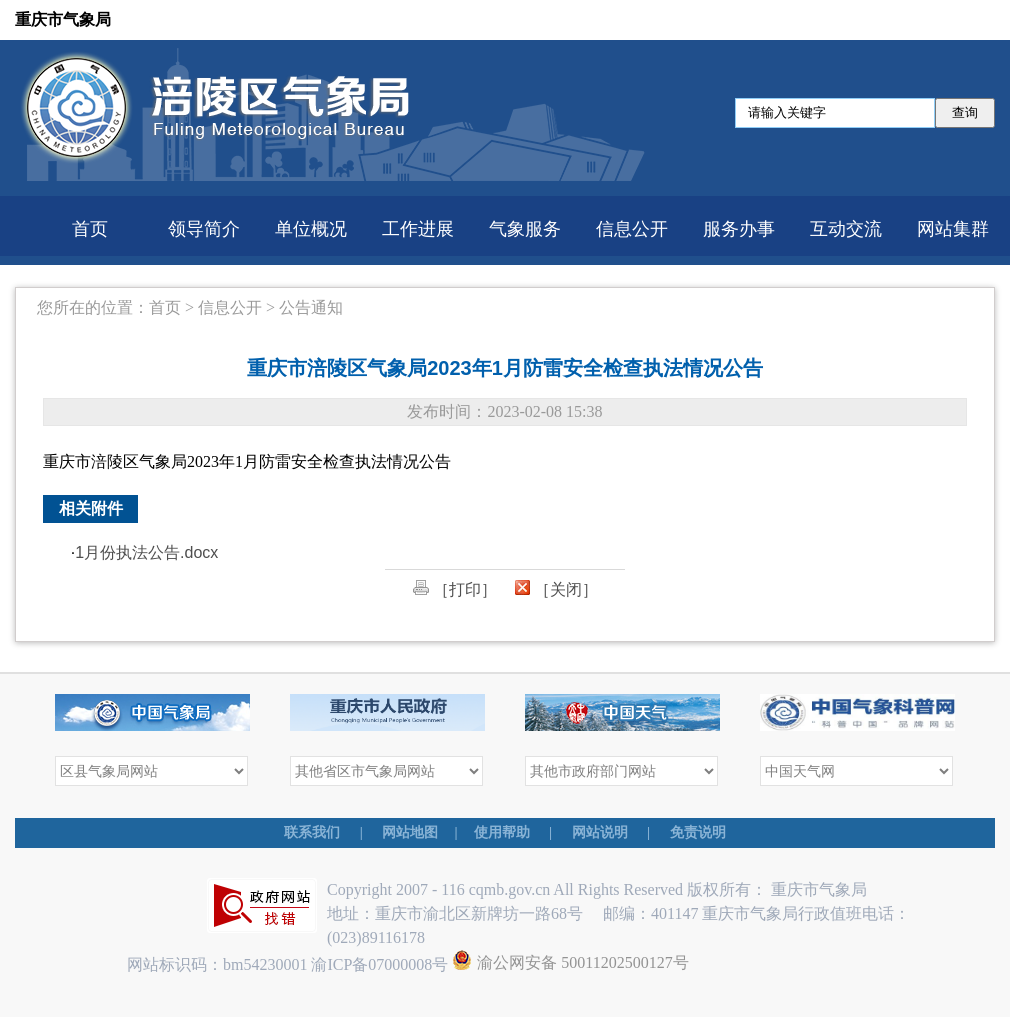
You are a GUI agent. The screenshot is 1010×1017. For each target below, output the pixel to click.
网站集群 (953, 229)
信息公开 (632, 229)
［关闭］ (556, 589)
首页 (90, 229)
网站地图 (410, 832)
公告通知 (311, 307)
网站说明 (600, 832)
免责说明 (698, 832)
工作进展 (418, 229)
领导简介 (204, 229)
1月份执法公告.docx (146, 552)
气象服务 (525, 229)
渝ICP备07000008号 (381, 964)
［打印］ (455, 589)
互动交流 (846, 229)
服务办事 (739, 229)
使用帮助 (502, 832)
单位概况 (311, 229)
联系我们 (312, 832)
